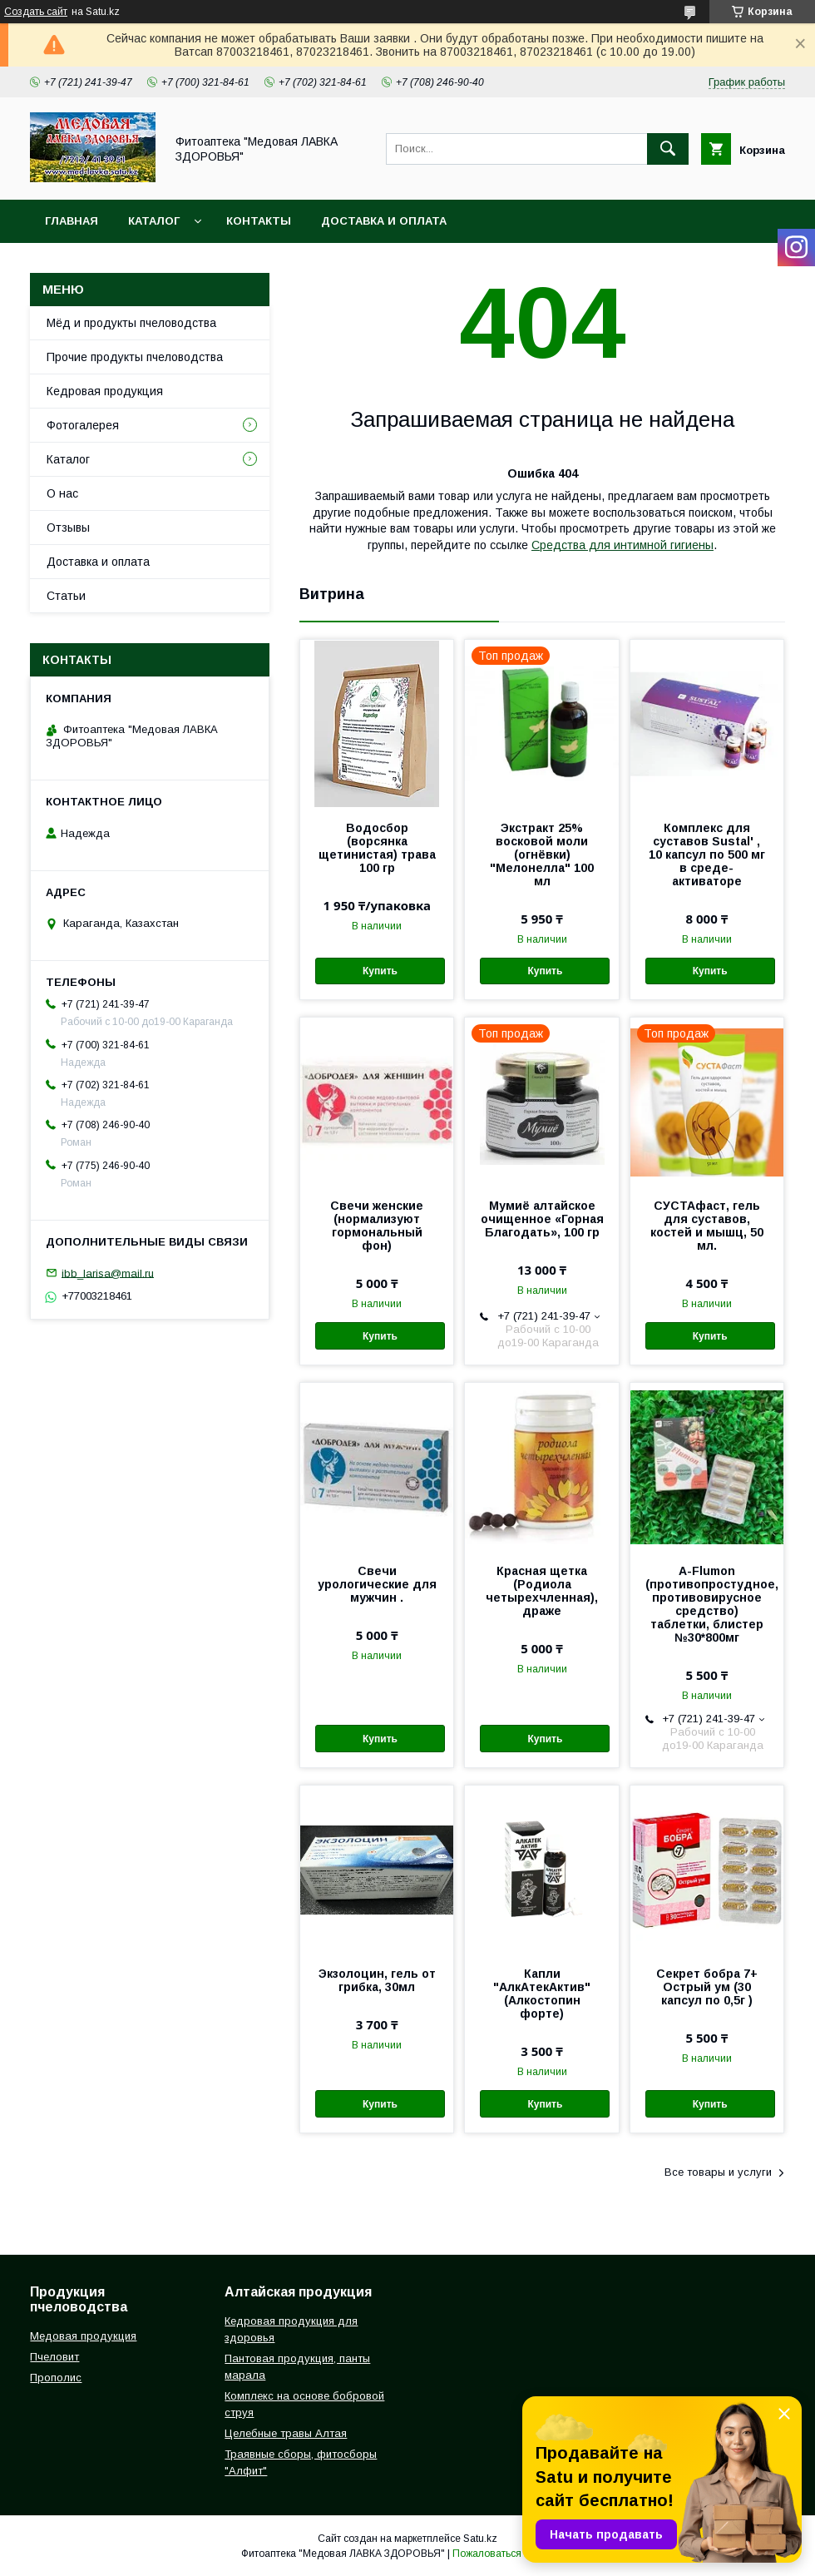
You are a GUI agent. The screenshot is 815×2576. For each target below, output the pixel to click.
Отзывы (68, 527)
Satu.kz (480, 2538)
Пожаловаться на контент (513, 2553)
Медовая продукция (83, 2336)
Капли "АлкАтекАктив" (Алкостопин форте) (541, 1993)
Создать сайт (35, 11)
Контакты (258, 221)
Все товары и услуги (718, 2172)
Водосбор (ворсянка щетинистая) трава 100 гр (377, 847)
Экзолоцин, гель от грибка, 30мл (377, 1980)
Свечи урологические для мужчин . (377, 1584)
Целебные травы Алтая (286, 2433)
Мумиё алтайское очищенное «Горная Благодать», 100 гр (542, 1219)
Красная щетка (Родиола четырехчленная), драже (542, 1590)
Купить (380, 971)
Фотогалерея (83, 425)
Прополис (56, 2377)
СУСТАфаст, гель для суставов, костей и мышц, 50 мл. (706, 1225)
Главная (71, 221)
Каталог (154, 221)
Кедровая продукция (105, 391)
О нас (62, 493)
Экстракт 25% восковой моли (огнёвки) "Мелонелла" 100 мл (542, 854)
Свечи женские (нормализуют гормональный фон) (376, 1225)
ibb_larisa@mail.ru (108, 1272)
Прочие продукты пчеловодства (135, 357)
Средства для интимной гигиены (622, 545)
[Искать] (668, 149)
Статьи (66, 595)
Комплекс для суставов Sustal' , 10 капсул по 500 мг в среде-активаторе (707, 854)
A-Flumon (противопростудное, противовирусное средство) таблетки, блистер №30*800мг (706, 1604)
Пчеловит (54, 2357)
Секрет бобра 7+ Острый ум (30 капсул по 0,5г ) (707, 1987)
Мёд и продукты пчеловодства (131, 322)
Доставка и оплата (384, 221)
